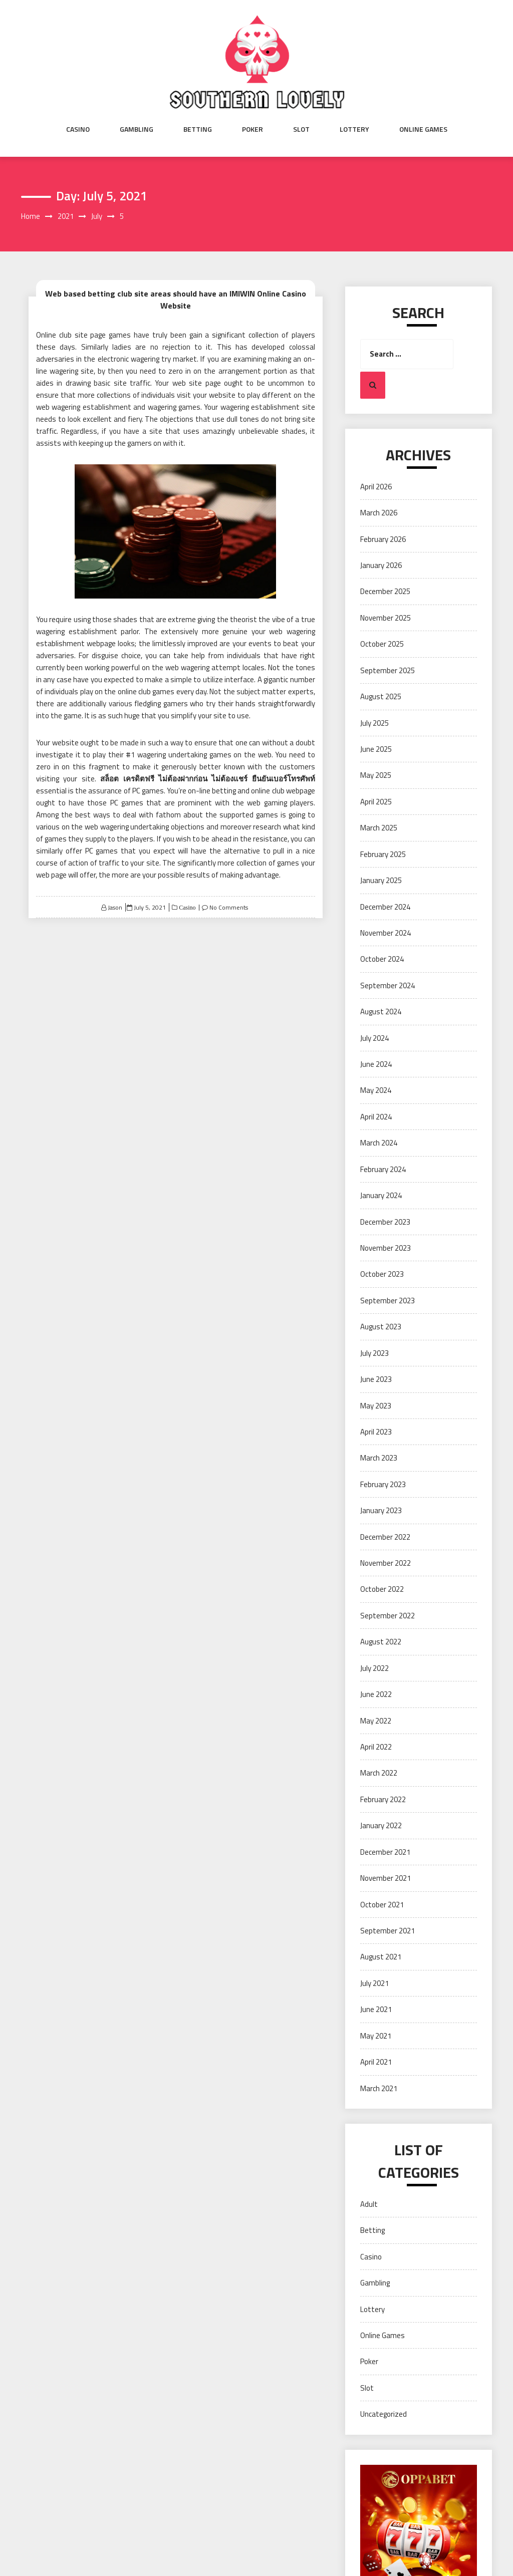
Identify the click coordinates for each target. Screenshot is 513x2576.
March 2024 (378, 1143)
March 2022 (378, 1773)
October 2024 (382, 959)
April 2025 (376, 801)
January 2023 (381, 1510)
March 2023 (378, 1458)
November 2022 (385, 1563)
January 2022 (381, 1825)
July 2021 (374, 1983)
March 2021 (378, 2088)
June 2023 (376, 1379)
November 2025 (385, 618)
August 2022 (380, 1641)
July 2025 (374, 723)
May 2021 (375, 2036)
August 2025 (380, 696)
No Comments (228, 907)
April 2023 (376, 1432)
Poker (252, 129)
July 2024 (374, 1038)
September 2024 (387, 985)
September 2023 (387, 1300)
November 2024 (385, 933)
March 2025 (378, 827)
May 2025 (375, 775)
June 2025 (376, 749)
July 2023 (374, 1353)
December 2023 (385, 1222)
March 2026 (378, 512)
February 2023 (383, 1484)
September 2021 (387, 1930)
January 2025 (381, 880)
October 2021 (382, 1904)
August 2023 (380, 1326)
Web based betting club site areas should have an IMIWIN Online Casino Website (175, 300)
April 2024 (376, 1116)
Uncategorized (383, 2414)
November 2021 (385, 1878)
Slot (301, 129)
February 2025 (383, 854)
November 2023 (385, 1248)
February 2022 (383, 1799)
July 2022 (374, 1668)
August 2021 (380, 1956)
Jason (115, 907)
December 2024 (385, 907)
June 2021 (376, 2009)
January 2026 (381, 565)
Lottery (354, 129)
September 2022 (387, 1615)
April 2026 (376, 486)
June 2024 (376, 1064)
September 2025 (387, 670)
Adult (369, 2204)
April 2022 (376, 1747)
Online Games (423, 129)
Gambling (136, 129)
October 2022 (382, 1589)
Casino (78, 129)
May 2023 (375, 1405)
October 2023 (382, 1274)
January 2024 (381, 1195)
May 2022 (375, 1721)
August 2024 (380, 1011)
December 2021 (385, 1852)
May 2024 (375, 1090)
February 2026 (383, 539)
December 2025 (385, 591)
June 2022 (376, 1694)
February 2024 (383, 1169)
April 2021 (376, 2062)
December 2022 (385, 1537)
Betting (197, 129)
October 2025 (382, 644)
